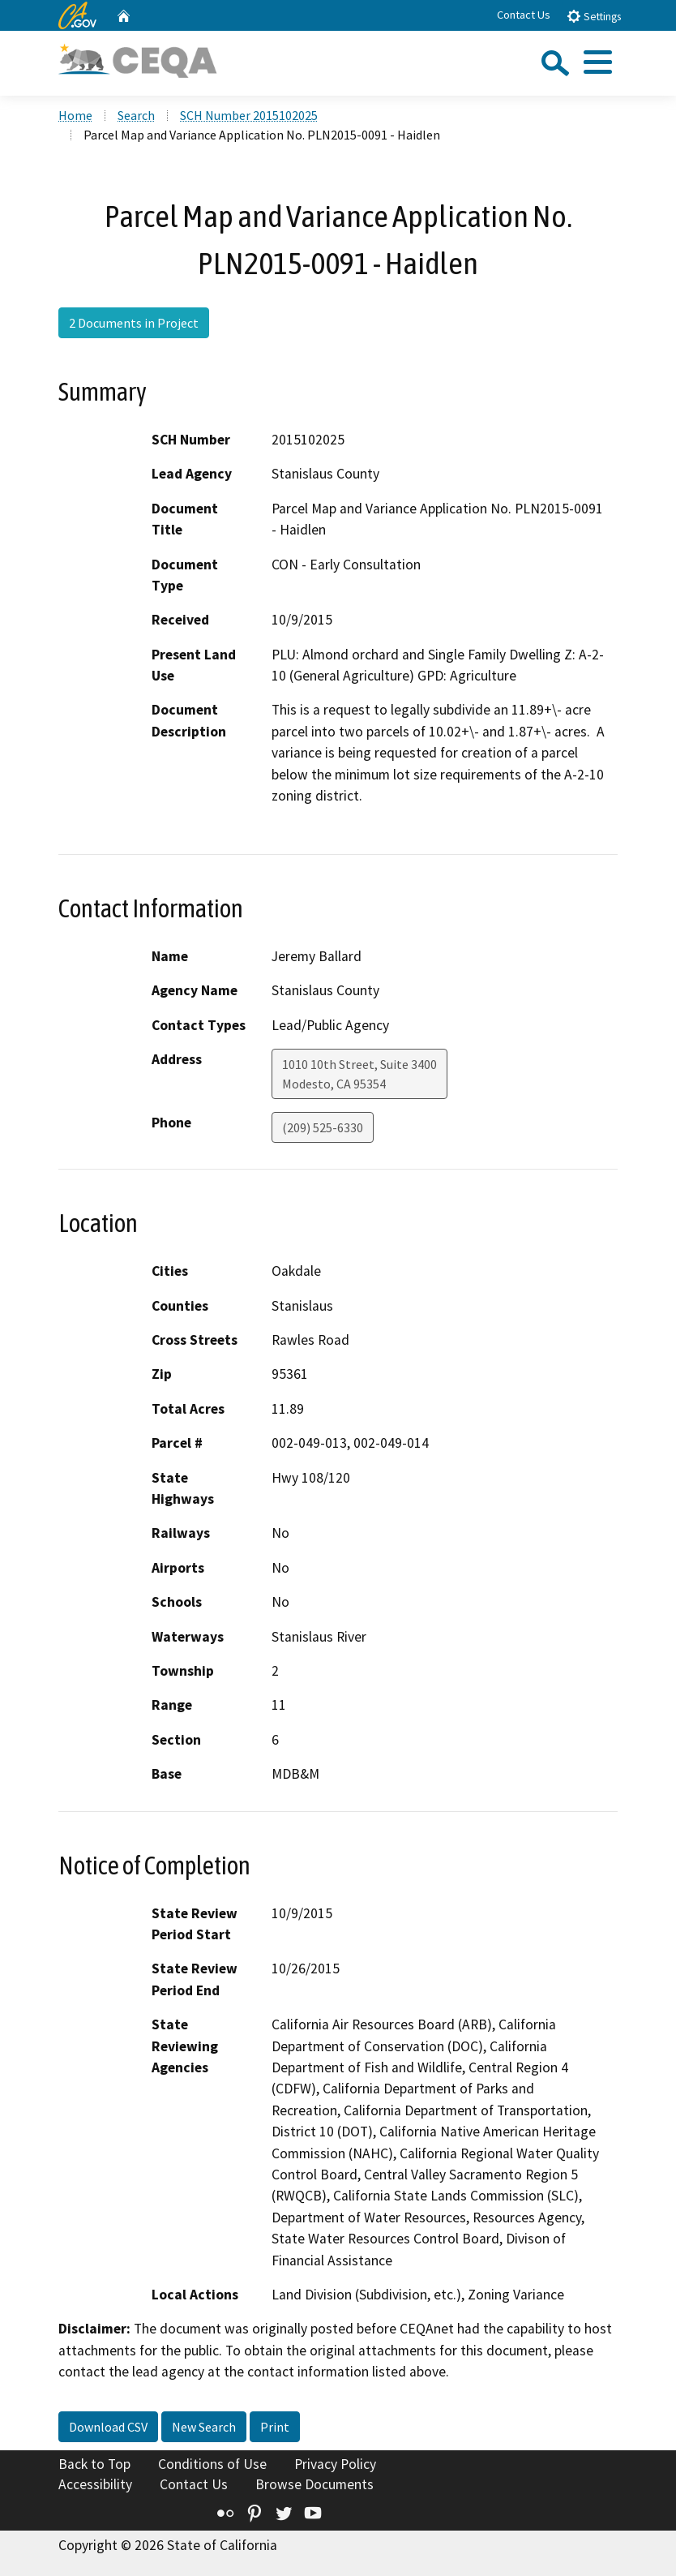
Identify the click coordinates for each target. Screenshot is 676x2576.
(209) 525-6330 (322, 1127)
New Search (204, 2427)
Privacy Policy (335, 2464)
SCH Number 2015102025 (249, 115)
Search (136, 115)
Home (75, 115)
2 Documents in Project (134, 323)
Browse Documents (314, 2484)
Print (274, 2427)
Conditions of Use (212, 2464)
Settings (594, 16)
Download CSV (108, 2427)
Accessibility (95, 2484)
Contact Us (523, 14)
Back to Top (94, 2464)
